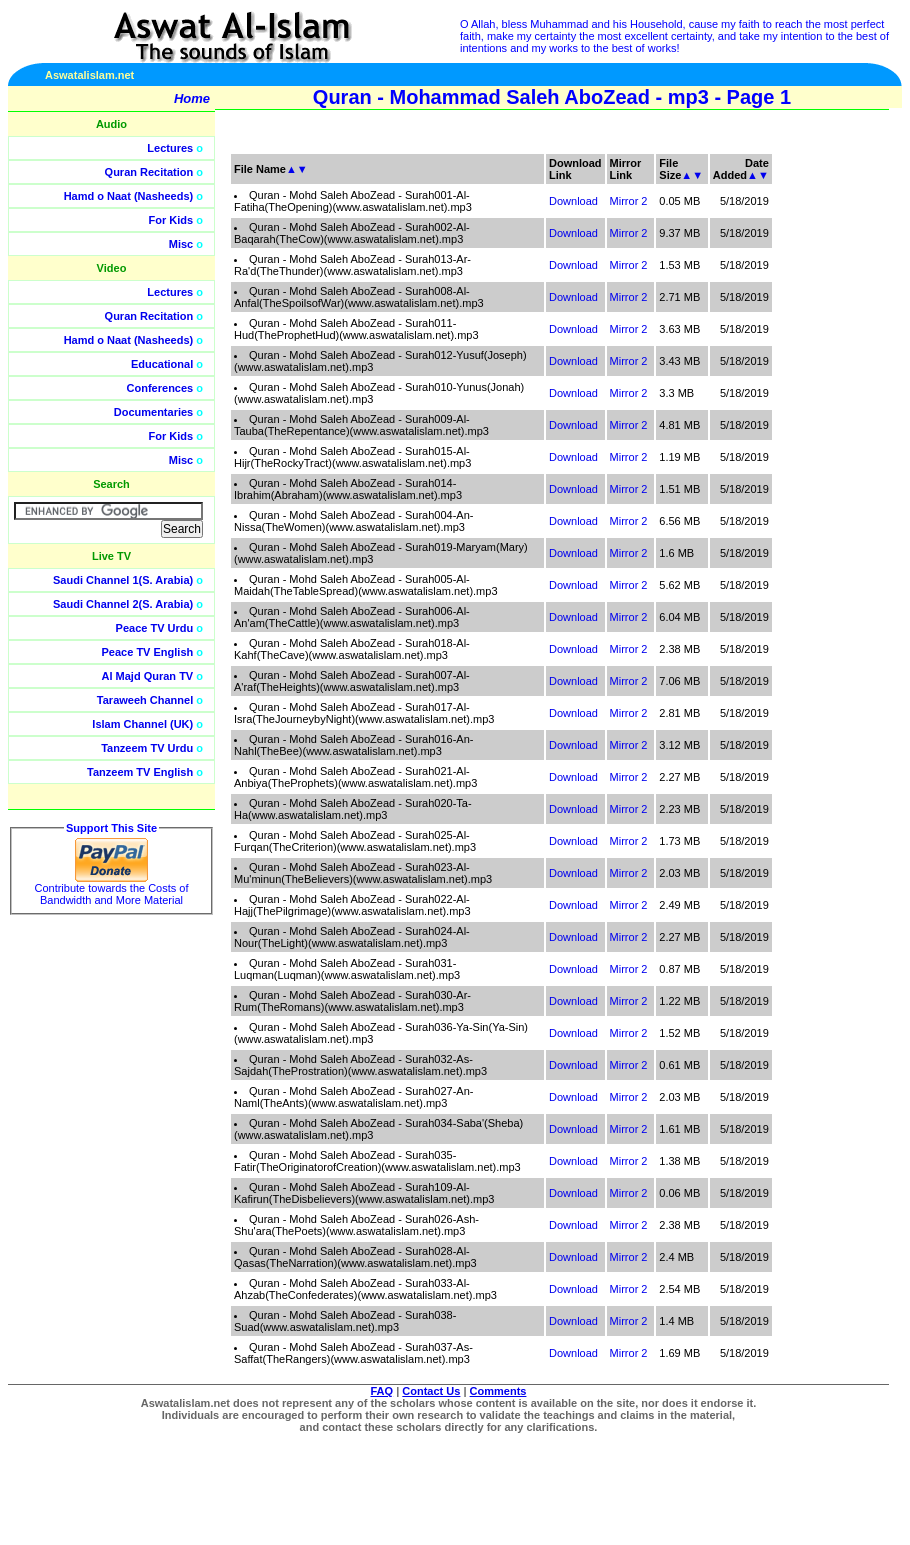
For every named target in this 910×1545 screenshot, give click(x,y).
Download (573, 201)
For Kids (171, 220)
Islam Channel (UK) (142, 724)
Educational (162, 364)
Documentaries (153, 412)
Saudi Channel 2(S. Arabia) (123, 604)
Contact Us (431, 1391)
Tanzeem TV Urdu (147, 748)
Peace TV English (148, 652)
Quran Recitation (149, 172)
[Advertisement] (815, 450)
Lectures (170, 148)
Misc (181, 244)
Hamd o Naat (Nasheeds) (129, 196)
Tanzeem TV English (140, 772)
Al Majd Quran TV (148, 676)
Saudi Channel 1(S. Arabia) (123, 580)
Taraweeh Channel (145, 700)
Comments (498, 1391)
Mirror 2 (629, 201)
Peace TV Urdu (155, 628)
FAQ (382, 1391)
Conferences (160, 388)
